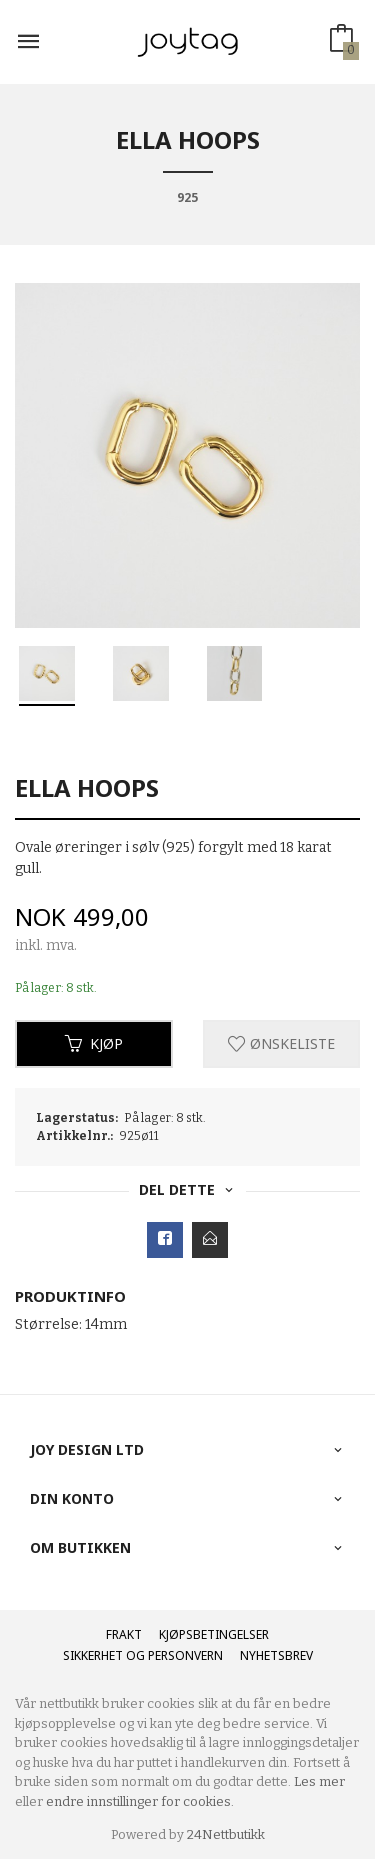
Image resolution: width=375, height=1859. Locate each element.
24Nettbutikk (226, 1834)
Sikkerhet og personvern (143, 1655)
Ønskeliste (281, 1043)
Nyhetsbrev (276, 1655)
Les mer (319, 1781)
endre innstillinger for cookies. (140, 1801)
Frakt (124, 1634)
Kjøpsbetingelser (214, 1634)
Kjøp (94, 1043)
